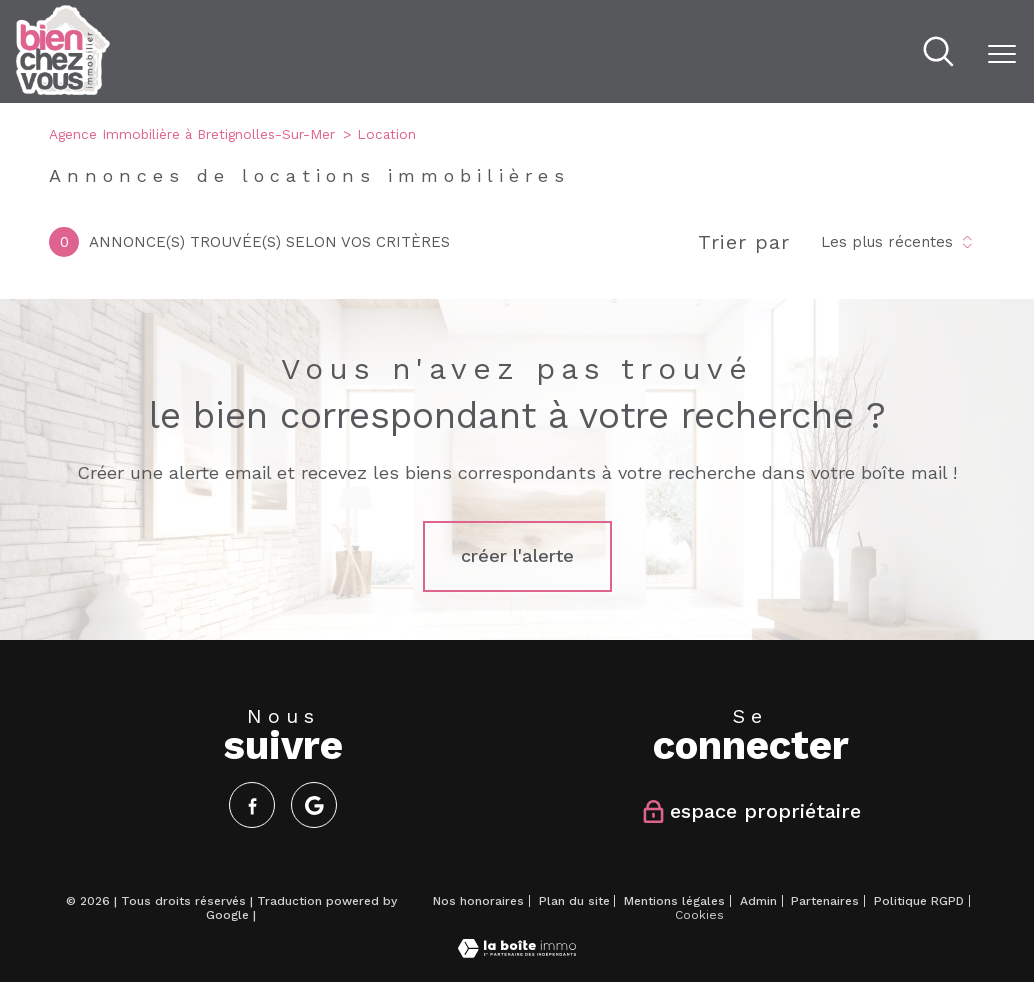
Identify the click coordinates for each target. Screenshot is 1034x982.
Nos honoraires (478, 901)
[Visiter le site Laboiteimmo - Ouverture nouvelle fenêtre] (517, 952)
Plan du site (574, 901)
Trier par (744, 242)
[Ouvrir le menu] (1002, 54)
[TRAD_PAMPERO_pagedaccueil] (62, 89)
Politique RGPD (919, 901)
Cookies (699, 915)
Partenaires (825, 901)
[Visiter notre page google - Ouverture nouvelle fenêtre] (314, 805)
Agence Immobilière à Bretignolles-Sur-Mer (192, 134)
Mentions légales (674, 901)
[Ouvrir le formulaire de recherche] (938, 54)
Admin (758, 901)
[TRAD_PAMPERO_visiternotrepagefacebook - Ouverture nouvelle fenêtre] (252, 805)
